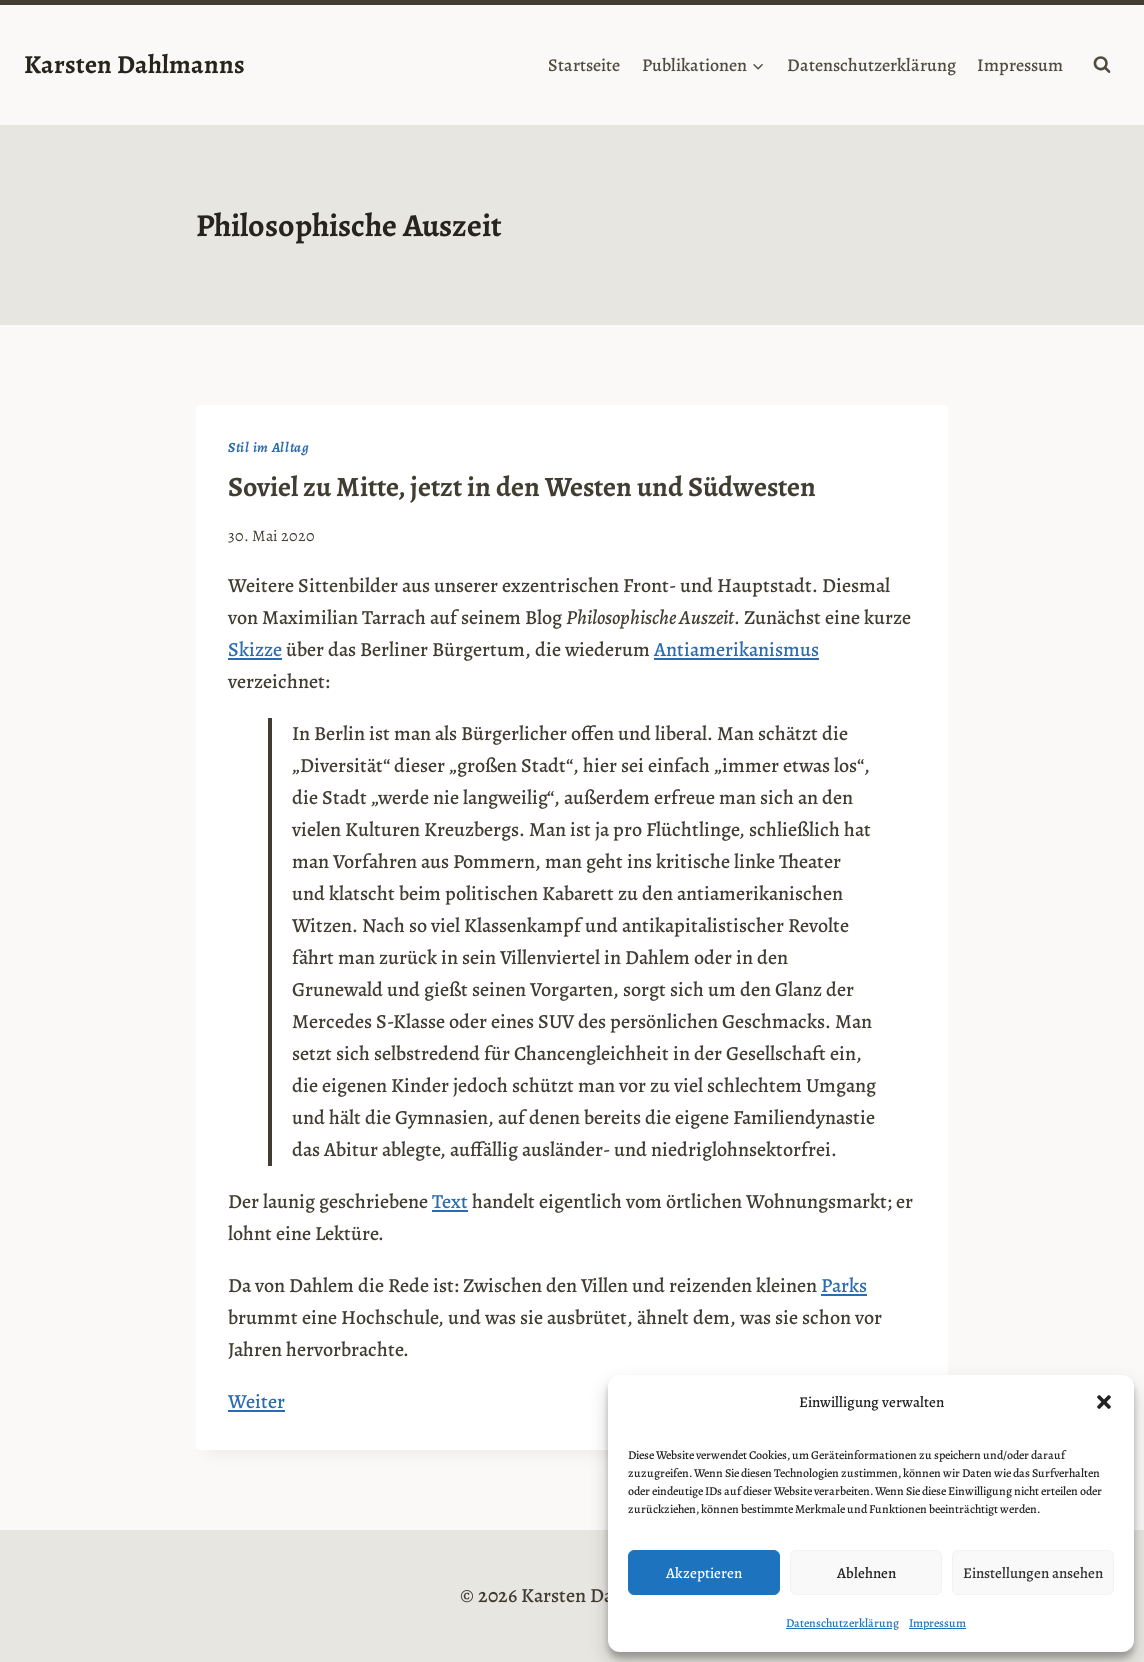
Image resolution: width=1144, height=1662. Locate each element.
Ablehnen (866, 1573)
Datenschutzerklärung (842, 1623)
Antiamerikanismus (736, 649)
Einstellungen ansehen (1033, 1573)
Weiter (256, 1401)
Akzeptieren (704, 1573)
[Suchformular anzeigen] (1102, 65)
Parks (844, 1285)
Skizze (255, 649)
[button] (1104, 1402)
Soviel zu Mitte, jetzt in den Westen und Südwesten (522, 487)
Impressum (937, 1623)
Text (450, 1201)
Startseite (584, 65)
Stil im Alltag (269, 447)
